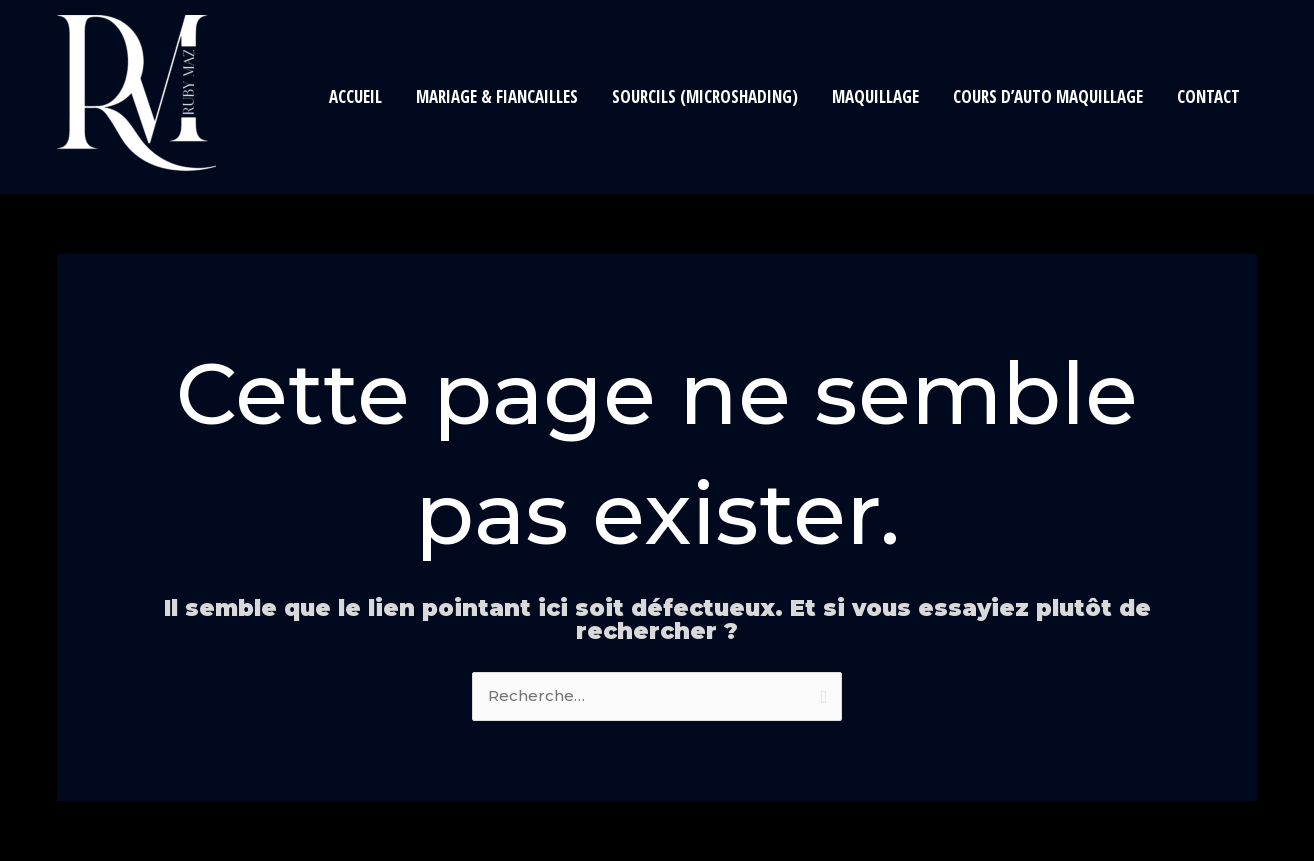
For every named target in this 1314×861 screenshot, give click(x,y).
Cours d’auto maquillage (1048, 96)
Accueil (355, 96)
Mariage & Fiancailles (497, 96)
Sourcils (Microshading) (705, 96)
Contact (1208, 96)
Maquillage (875, 96)
